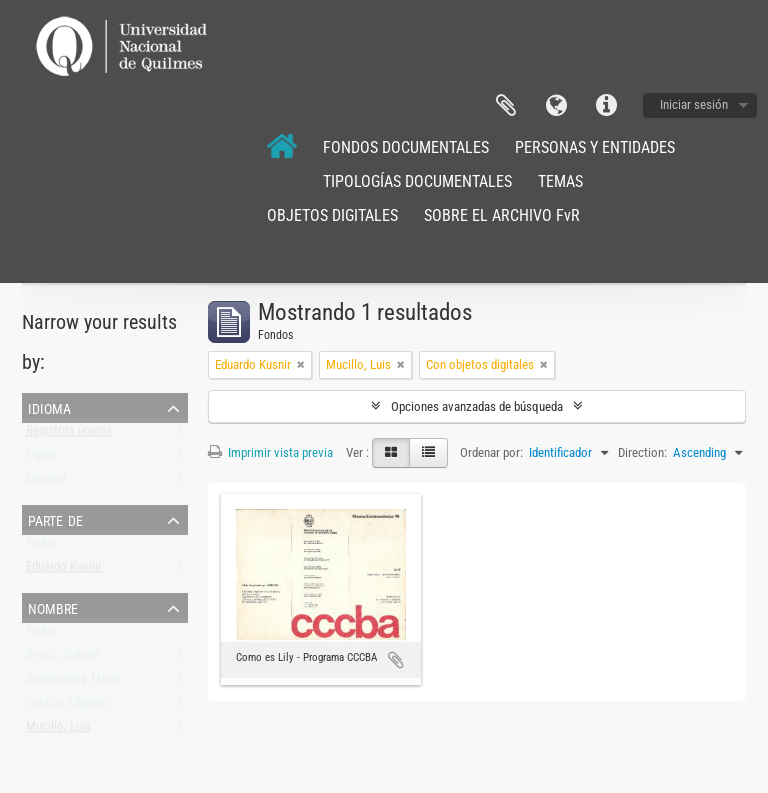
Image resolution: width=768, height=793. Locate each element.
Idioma (556, 106)
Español (46, 482)
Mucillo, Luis (58, 730)
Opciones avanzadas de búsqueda (477, 406)
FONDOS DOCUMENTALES (406, 147)
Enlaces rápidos (606, 106)
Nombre (53, 607)
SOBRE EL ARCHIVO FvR (502, 215)
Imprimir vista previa (270, 452)
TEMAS (560, 181)
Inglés (41, 458)
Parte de (55, 519)
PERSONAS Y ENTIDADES (595, 147)
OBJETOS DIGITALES (332, 215)
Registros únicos (69, 434)
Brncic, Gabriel (63, 658)
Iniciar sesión (694, 104)
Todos (42, 546)
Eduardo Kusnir (64, 570)
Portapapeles (506, 106)
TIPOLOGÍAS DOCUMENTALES (417, 181)
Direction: (642, 452)
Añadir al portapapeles (396, 660)
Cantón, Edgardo (67, 706)
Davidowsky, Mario (73, 682)
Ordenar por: (491, 452)
